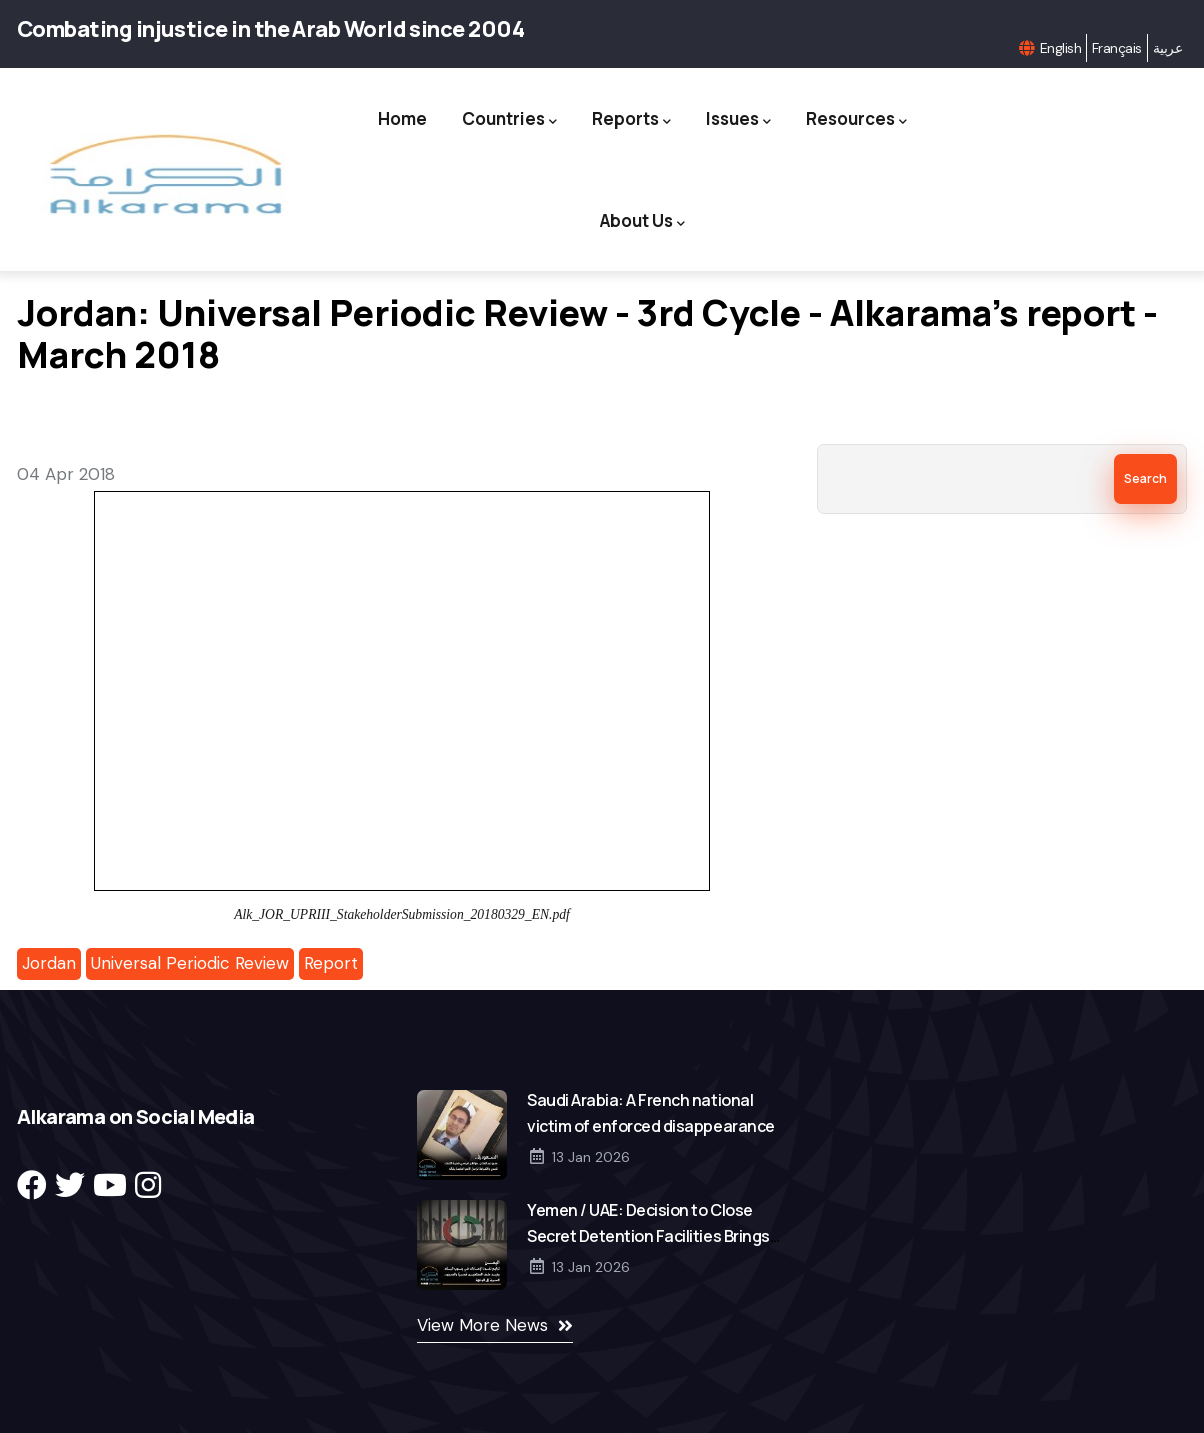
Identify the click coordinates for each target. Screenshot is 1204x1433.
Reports (631, 119)
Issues (738, 119)
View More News (482, 1325)
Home (402, 118)
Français (1117, 48)
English (1060, 48)
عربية (1167, 48)
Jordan (49, 963)
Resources (856, 119)
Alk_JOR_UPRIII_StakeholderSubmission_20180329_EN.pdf (402, 914)
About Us (642, 221)
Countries (509, 119)
